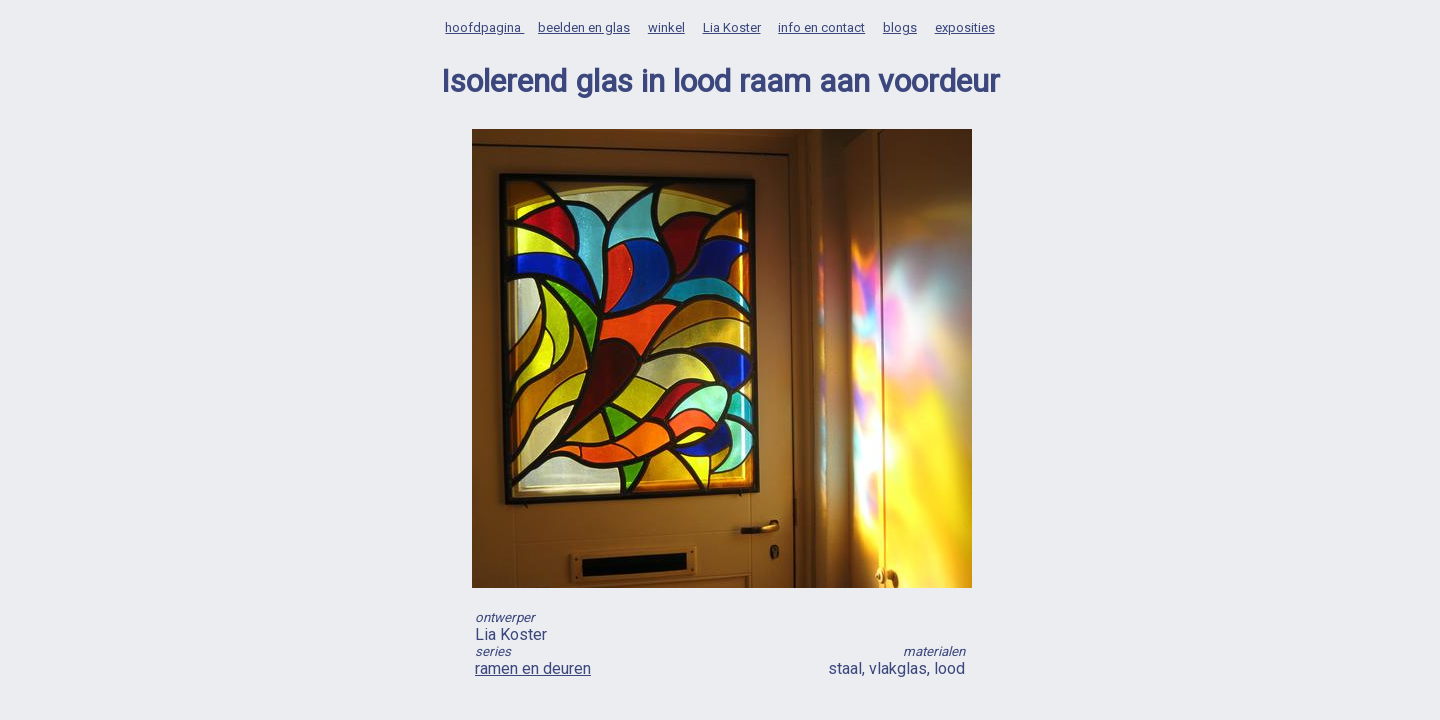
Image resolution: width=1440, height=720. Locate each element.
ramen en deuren (533, 668)
